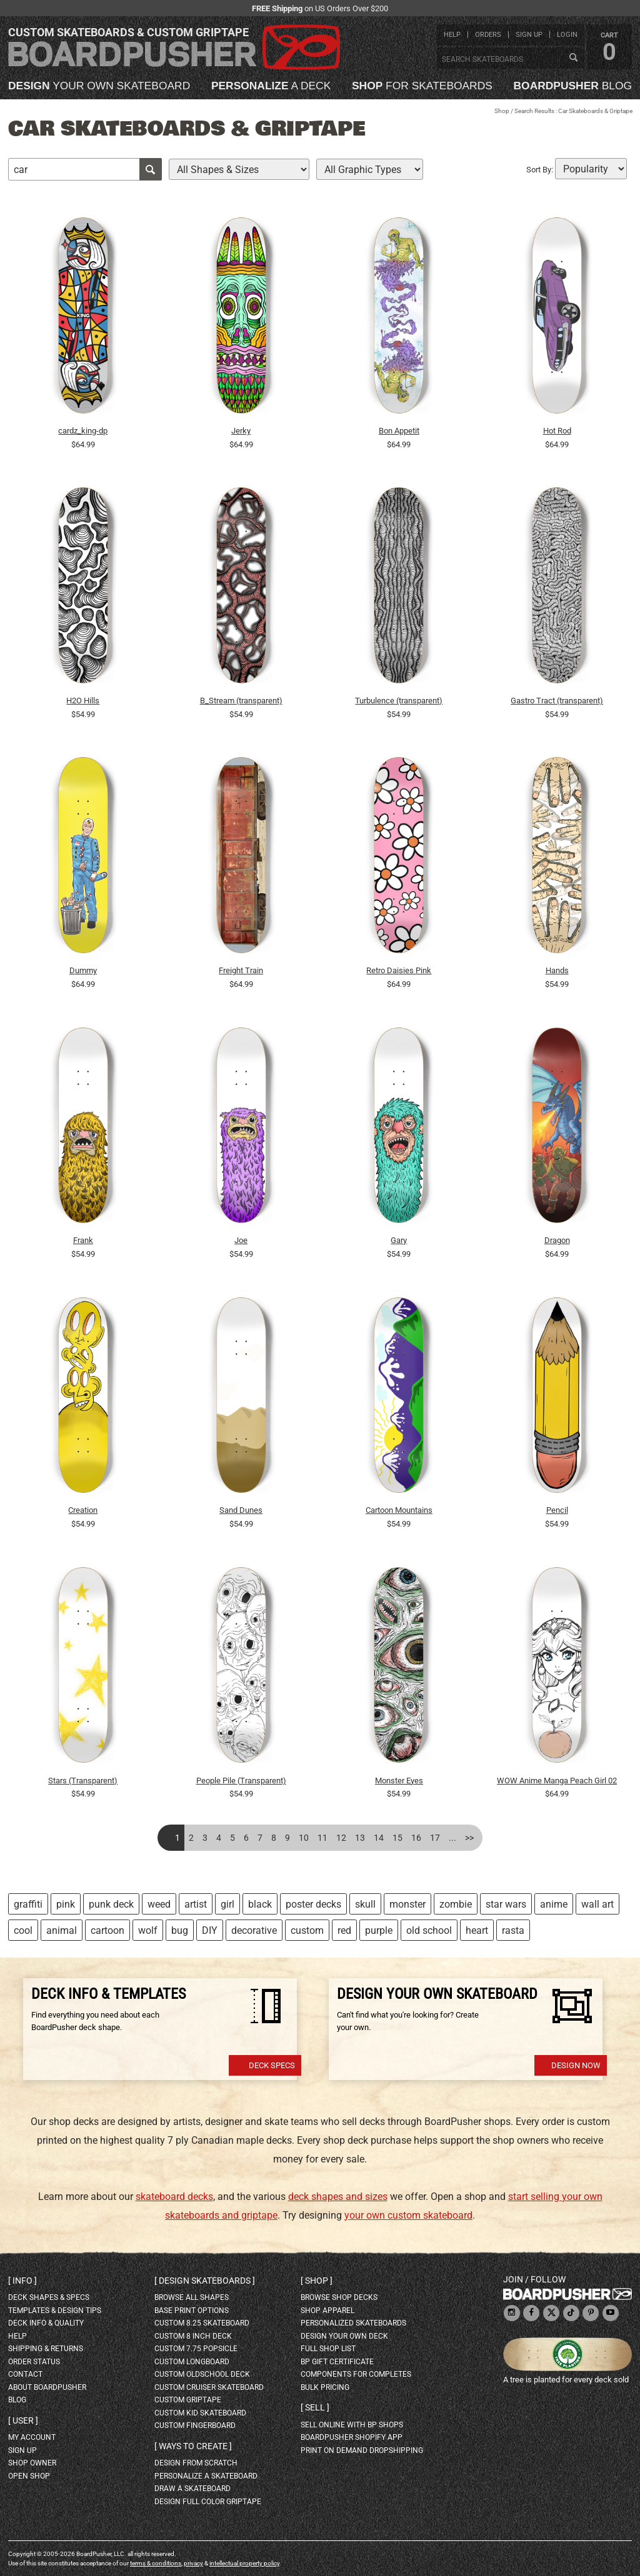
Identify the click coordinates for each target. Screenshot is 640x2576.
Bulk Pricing (325, 2387)
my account (32, 2437)
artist (195, 1904)
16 (416, 1838)
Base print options (191, 2310)
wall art (597, 1904)
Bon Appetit (399, 430)
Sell (315, 2407)
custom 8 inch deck (193, 2336)
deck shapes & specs (48, 2297)
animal (61, 1930)
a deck (271, 86)
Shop (501, 110)
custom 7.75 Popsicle (196, 2348)
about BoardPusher (47, 2387)
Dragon (557, 1240)
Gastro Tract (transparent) (557, 700)
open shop (29, 2476)
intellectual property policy (244, 2563)
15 (397, 1838)
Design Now (576, 2065)
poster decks (313, 1904)
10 (304, 1838)
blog (573, 86)
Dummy (83, 970)
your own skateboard (99, 86)
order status (34, 2361)
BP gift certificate (337, 2361)
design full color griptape (207, 2501)
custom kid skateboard (200, 2413)
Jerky (241, 430)
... (452, 1838)
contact (25, 2374)
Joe (241, 1240)
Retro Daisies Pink (398, 970)
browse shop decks (339, 2297)
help (452, 35)
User (23, 2420)
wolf (148, 1930)
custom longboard (191, 2361)
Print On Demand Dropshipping (362, 2450)
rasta (513, 1930)
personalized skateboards (353, 2323)
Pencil (557, 1510)
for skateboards (422, 86)
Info (22, 2281)
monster (407, 1904)
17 (435, 1838)
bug (179, 1930)
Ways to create (193, 2446)
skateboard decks (174, 2196)
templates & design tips (54, 2310)
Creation (83, 1510)
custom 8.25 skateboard (201, 2323)
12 (341, 1838)
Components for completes (356, 2374)
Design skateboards (205, 2281)
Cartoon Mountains (399, 1510)
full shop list (328, 2348)
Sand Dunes (240, 1510)
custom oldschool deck (202, 2374)
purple (378, 1930)
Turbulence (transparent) (398, 700)
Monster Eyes (399, 1780)
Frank (83, 1240)
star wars (506, 1904)
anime (554, 1904)
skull (365, 1904)
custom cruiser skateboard (209, 2387)
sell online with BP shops (352, 2424)
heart (477, 1930)
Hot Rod (557, 430)
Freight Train (241, 970)
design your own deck (344, 2336)
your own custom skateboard (408, 2215)
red (344, 1930)
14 (379, 1838)
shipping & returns (45, 2348)
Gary (399, 1240)
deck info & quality (46, 2323)
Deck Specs (272, 2065)
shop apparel (327, 2310)
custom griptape (187, 2399)
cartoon (107, 1930)
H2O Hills (82, 700)
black (260, 1904)
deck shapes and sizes (338, 2196)
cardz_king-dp (83, 430)
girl (227, 1904)
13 (360, 1838)
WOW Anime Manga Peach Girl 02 (557, 1780)
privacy (193, 2563)
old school (429, 1930)
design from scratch (196, 2463)
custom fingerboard (195, 2425)
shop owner (32, 2463)
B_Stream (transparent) (241, 700)
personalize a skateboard (206, 2476)
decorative (254, 1930)
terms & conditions (155, 2563)
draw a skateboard (192, 2488)
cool (23, 1930)
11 (323, 1838)
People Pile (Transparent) (241, 1780)
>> (469, 1838)
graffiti (28, 1904)
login (567, 35)
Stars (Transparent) (83, 1780)
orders (488, 35)
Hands (557, 970)
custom (307, 1930)
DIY (210, 1930)
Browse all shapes (191, 2297)
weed (159, 1904)
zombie (455, 1904)
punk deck (111, 1904)
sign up (529, 35)
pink (65, 1904)
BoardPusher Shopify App (351, 2437)
